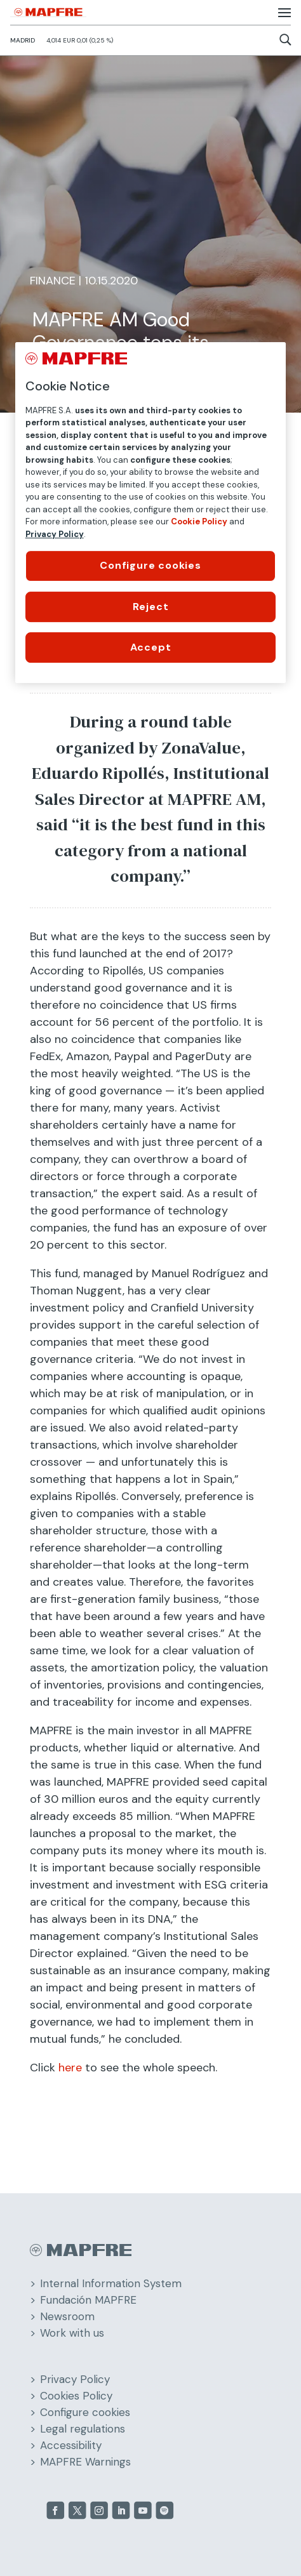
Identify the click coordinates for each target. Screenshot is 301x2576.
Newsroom (67, 2316)
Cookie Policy (199, 521)
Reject (151, 606)
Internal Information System (111, 2283)
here (70, 2067)
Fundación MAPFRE (88, 2300)
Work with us (72, 2333)
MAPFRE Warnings (85, 2462)
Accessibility (71, 2445)
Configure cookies (85, 2412)
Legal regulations (82, 2429)
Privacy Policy (75, 2379)
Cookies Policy (76, 2396)
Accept (150, 647)
